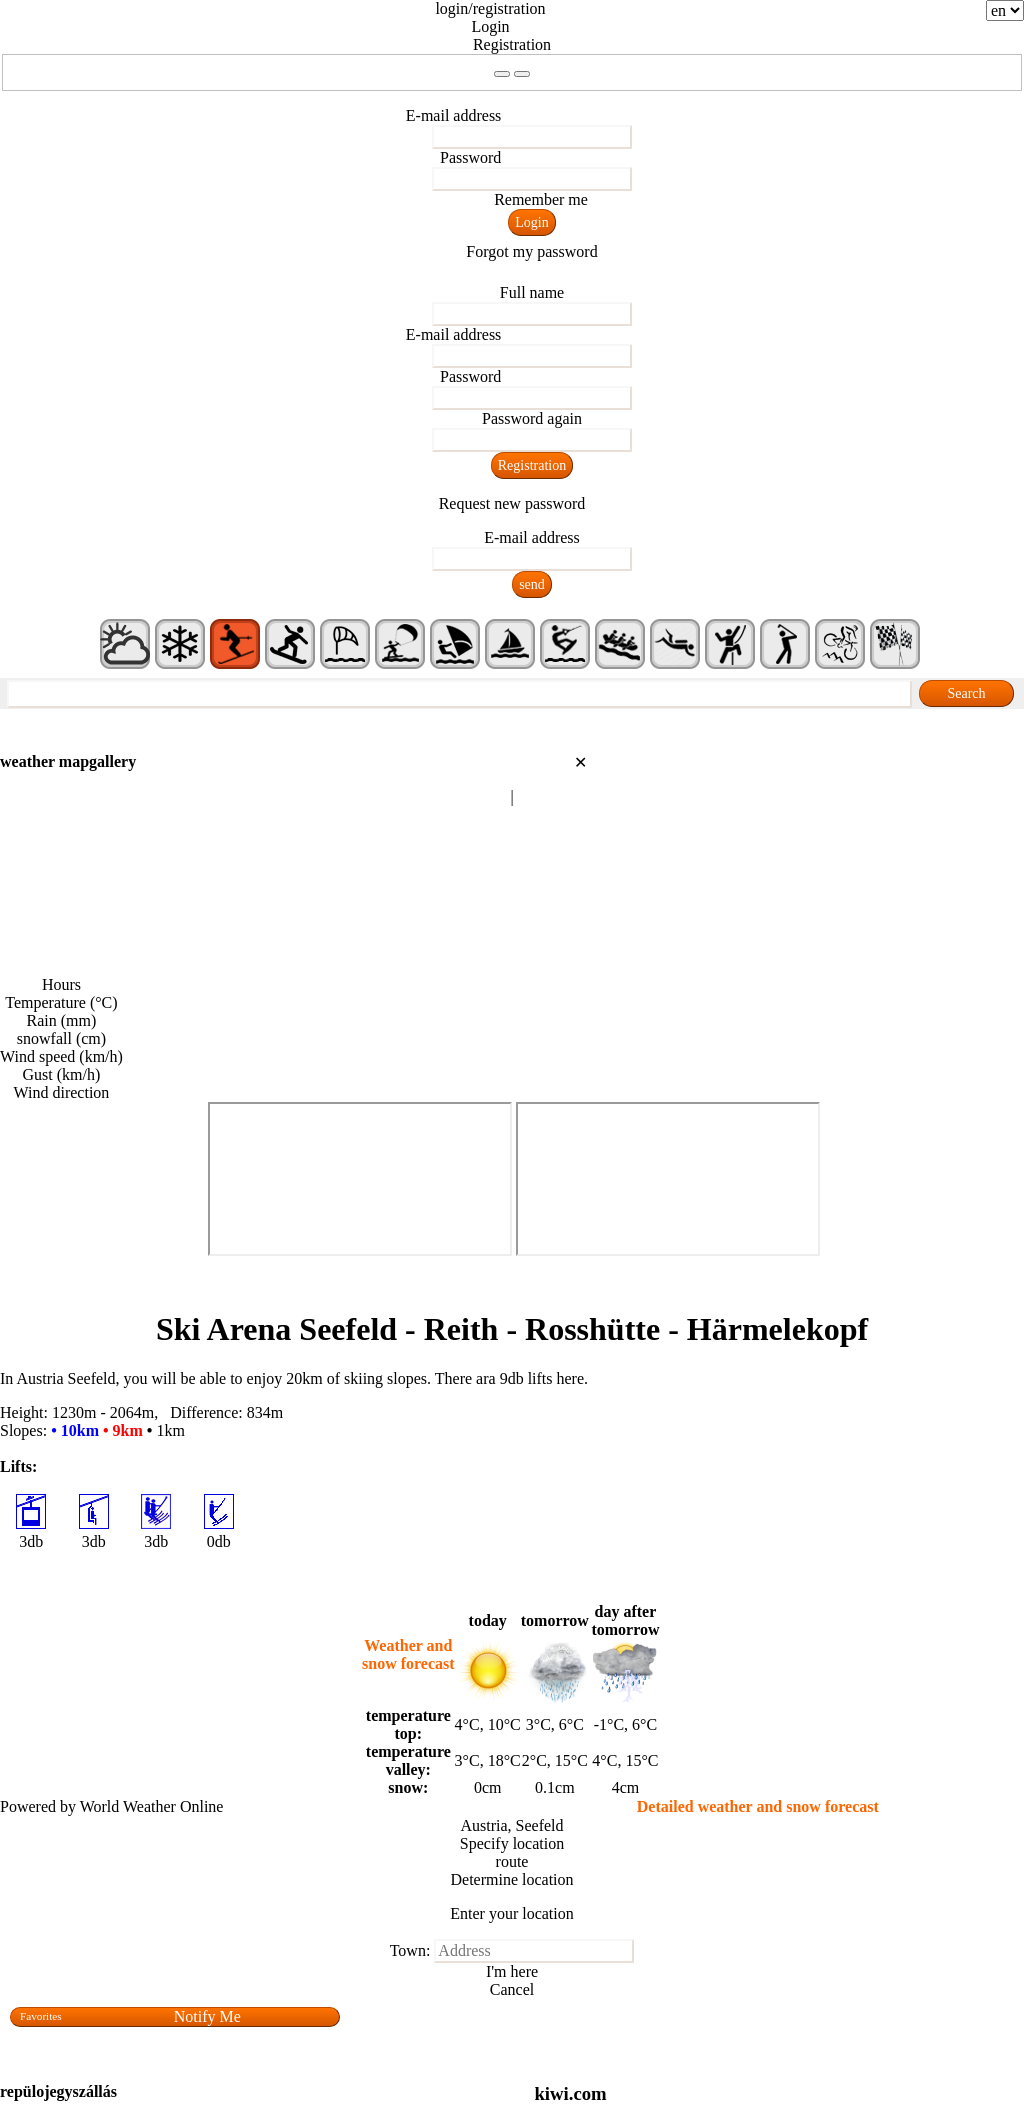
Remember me (541, 199)
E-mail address (454, 115)
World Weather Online (152, 1806)
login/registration (490, 8)
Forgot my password (531, 251)
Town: (410, 1950)
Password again (532, 418)
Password (470, 157)
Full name (532, 292)
